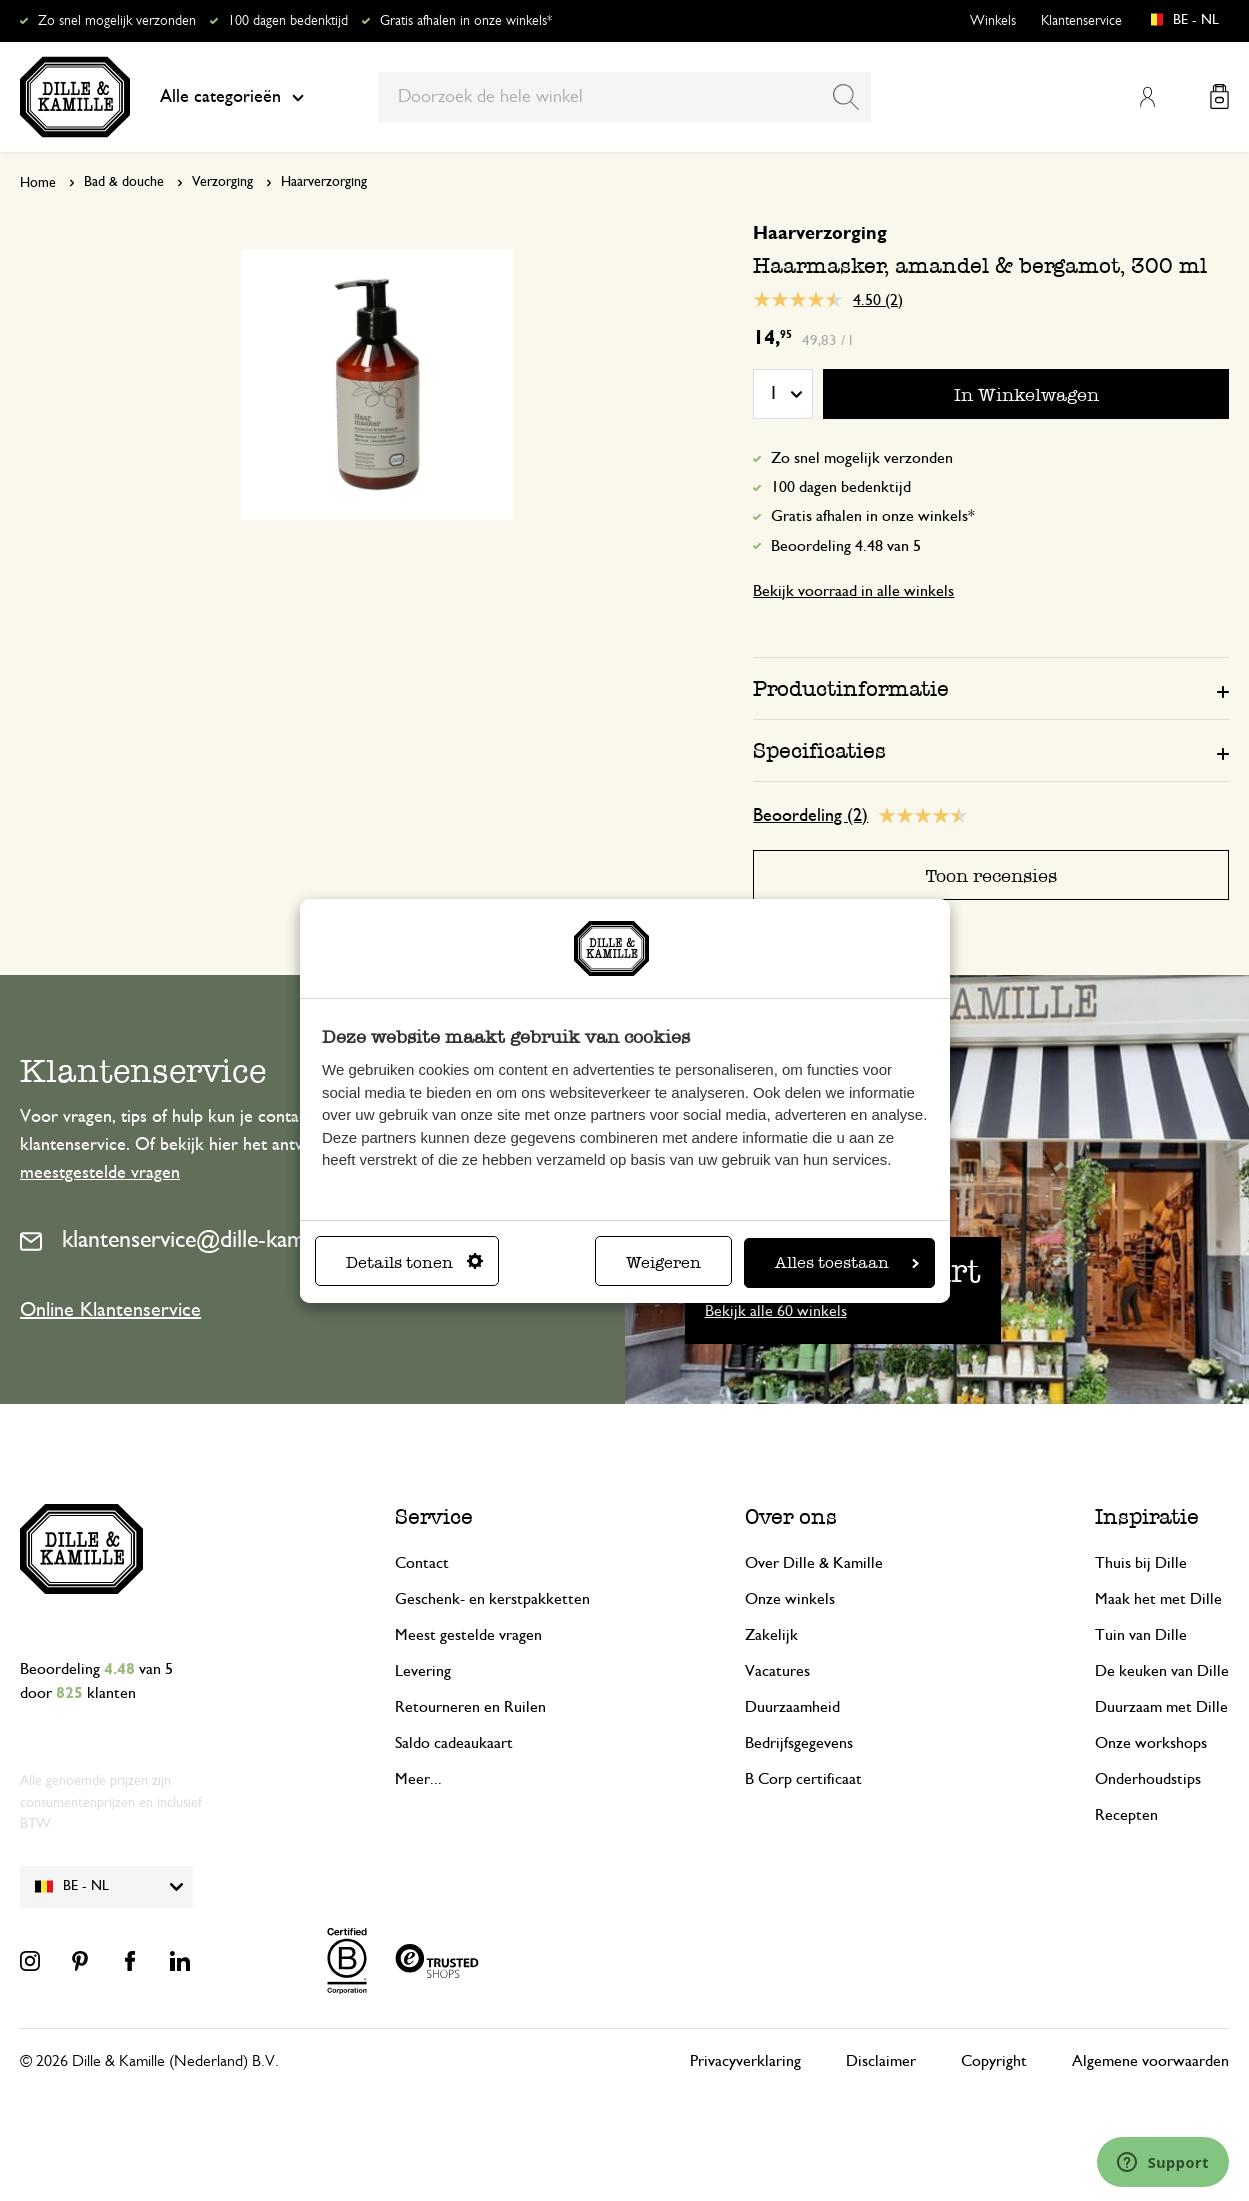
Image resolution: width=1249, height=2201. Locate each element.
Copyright (994, 2061)
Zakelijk (771, 1635)
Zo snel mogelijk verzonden (117, 21)
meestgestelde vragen (100, 1173)
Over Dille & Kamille (814, 1563)
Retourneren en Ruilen (470, 1707)
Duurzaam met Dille (1161, 1707)
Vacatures (777, 1671)
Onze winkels (790, 1599)
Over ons (791, 1516)
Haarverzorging (324, 182)
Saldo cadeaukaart (454, 1743)
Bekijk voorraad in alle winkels (853, 591)
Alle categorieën (232, 97)
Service (434, 1516)
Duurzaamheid (792, 1707)
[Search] (846, 97)
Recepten (1126, 1815)
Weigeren (663, 1262)
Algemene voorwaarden (1150, 2061)
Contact (422, 1563)
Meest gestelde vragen (468, 1635)
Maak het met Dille (1158, 1599)
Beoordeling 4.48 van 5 (846, 546)
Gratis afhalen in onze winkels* (466, 21)
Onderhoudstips (1148, 1779)
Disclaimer (881, 2061)
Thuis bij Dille (1141, 1563)
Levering (423, 1671)
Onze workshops (1151, 1743)
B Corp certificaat (803, 1779)
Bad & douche (124, 182)
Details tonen (414, 1262)
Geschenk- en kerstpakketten (492, 1599)
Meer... (418, 1779)
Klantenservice (1081, 21)
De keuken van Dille (1162, 1671)
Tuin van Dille (1141, 1635)
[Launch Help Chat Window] (1163, 2162)
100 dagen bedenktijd (288, 21)
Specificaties (819, 750)
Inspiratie (1147, 1516)
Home (38, 183)
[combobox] (624, 97)
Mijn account (1147, 97)
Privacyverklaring (745, 2061)
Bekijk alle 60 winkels (776, 1311)
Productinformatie (851, 688)
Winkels (993, 21)
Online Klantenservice (110, 1310)
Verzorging (222, 182)
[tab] (991, 688)
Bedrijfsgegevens (799, 1743)
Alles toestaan (847, 1262)
